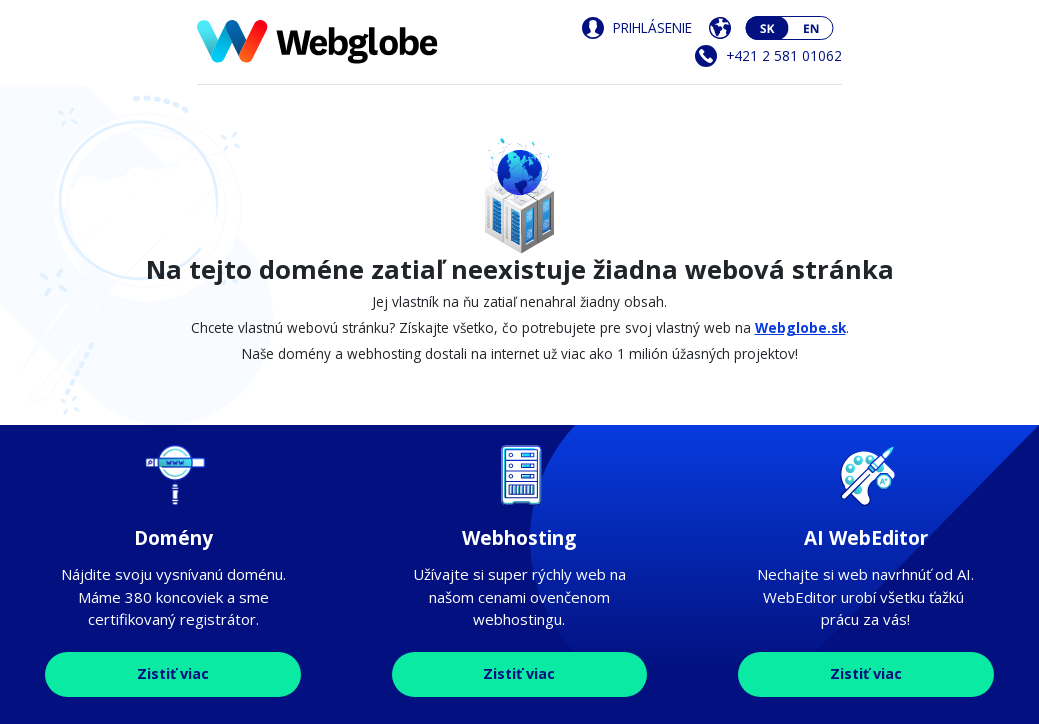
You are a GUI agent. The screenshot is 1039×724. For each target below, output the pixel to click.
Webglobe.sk (800, 327)
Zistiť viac (173, 673)
